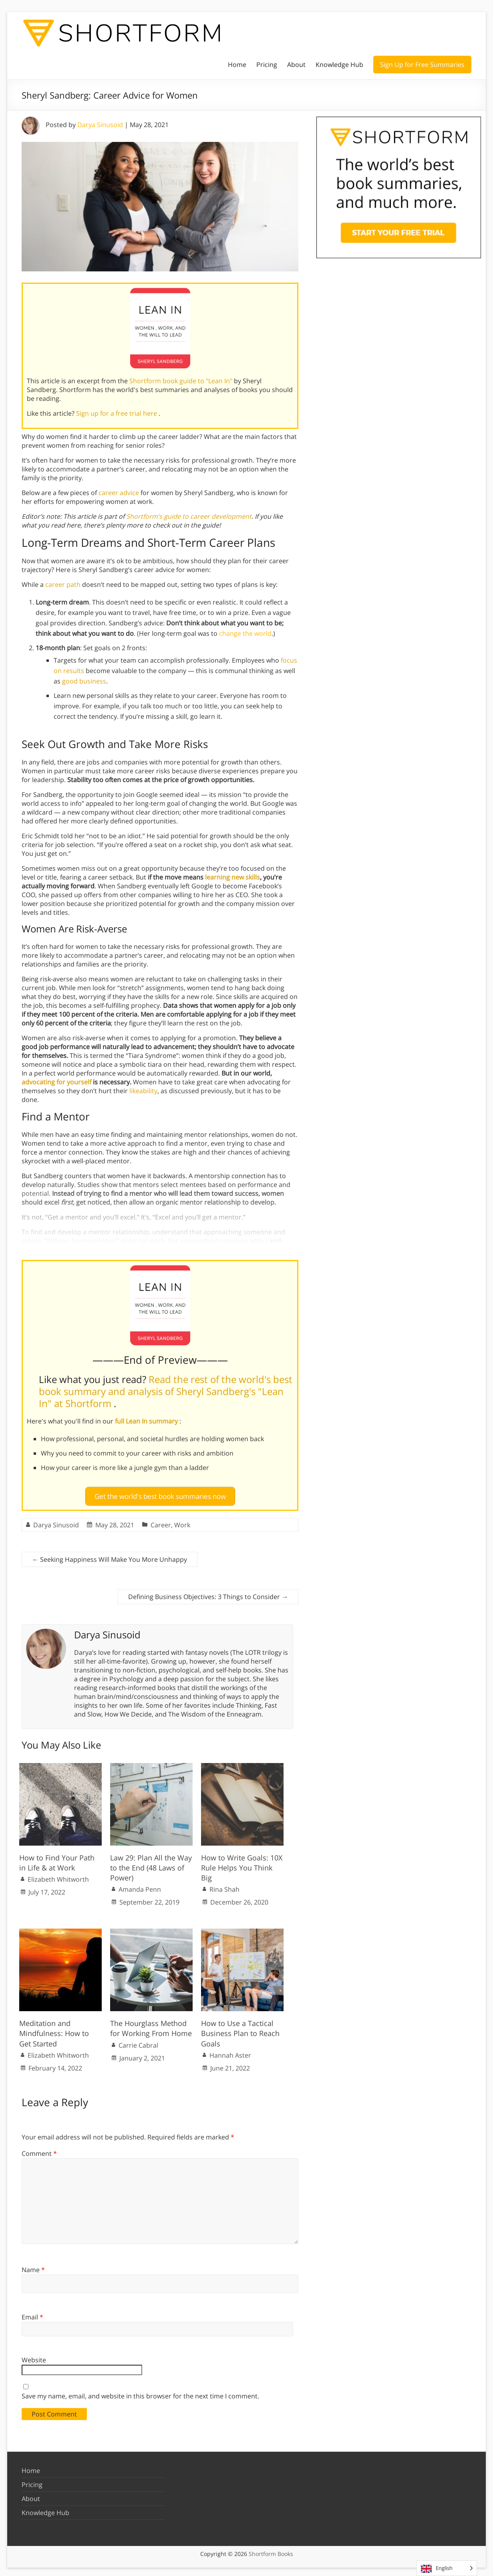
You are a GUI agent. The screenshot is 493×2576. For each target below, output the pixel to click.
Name (33, 2266)
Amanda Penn (140, 1886)
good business (84, 681)
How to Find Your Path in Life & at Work (57, 1859)
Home (237, 64)
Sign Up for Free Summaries (422, 64)
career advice (119, 492)
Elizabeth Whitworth (58, 1876)
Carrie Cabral (138, 2041)
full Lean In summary (147, 1421)
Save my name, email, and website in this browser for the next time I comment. (140, 2392)
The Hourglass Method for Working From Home (151, 2025)
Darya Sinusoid (100, 124)
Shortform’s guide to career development (189, 516)
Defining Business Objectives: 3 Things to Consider (208, 1593)
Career (161, 1521)
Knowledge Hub (339, 64)
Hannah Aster (230, 2051)
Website (34, 2356)
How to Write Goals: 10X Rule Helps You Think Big (241, 1864)
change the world (245, 633)
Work (182, 1521)
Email (32, 2313)
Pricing (266, 64)
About (296, 64)
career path (62, 584)
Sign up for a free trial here (117, 413)
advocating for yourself (56, 1082)
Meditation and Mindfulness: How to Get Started (54, 2030)
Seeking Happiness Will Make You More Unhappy (109, 1555)
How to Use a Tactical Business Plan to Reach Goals (240, 2030)
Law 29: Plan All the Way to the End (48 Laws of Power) (151, 1864)
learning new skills (232, 877)
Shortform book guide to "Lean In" (181, 380)
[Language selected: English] (447, 2568)
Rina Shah (224, 1886)
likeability (143, 1090)
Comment (39, 2149)
